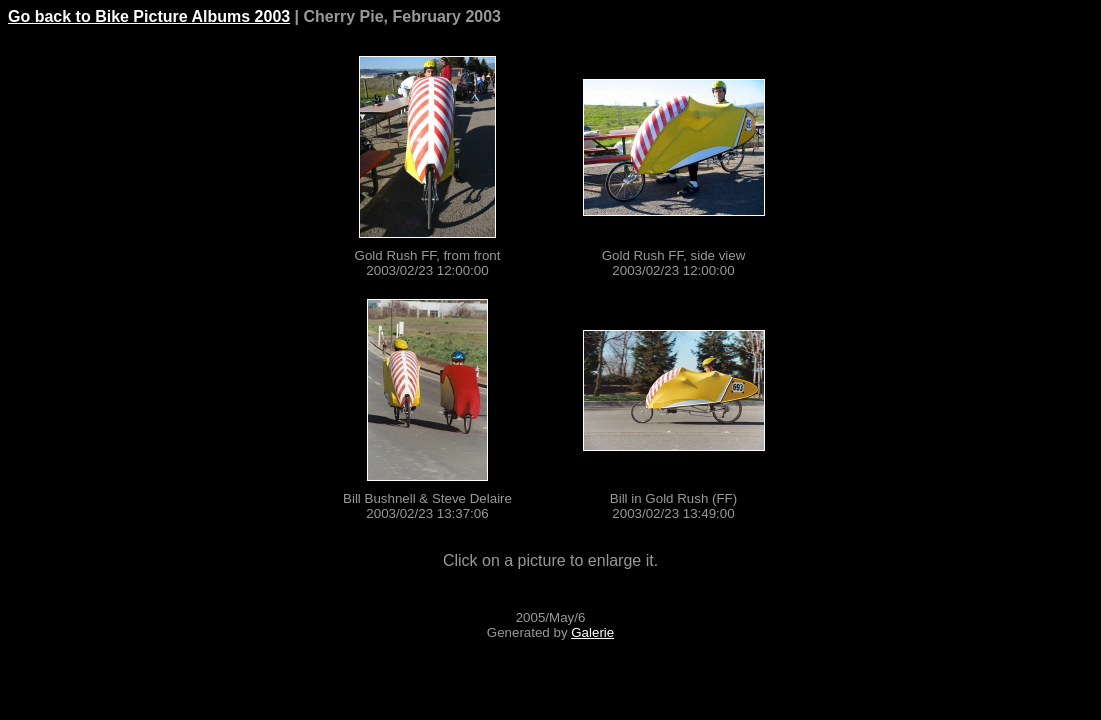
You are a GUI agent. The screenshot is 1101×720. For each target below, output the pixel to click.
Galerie (592, 632)
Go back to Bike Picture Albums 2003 (149, 16)
